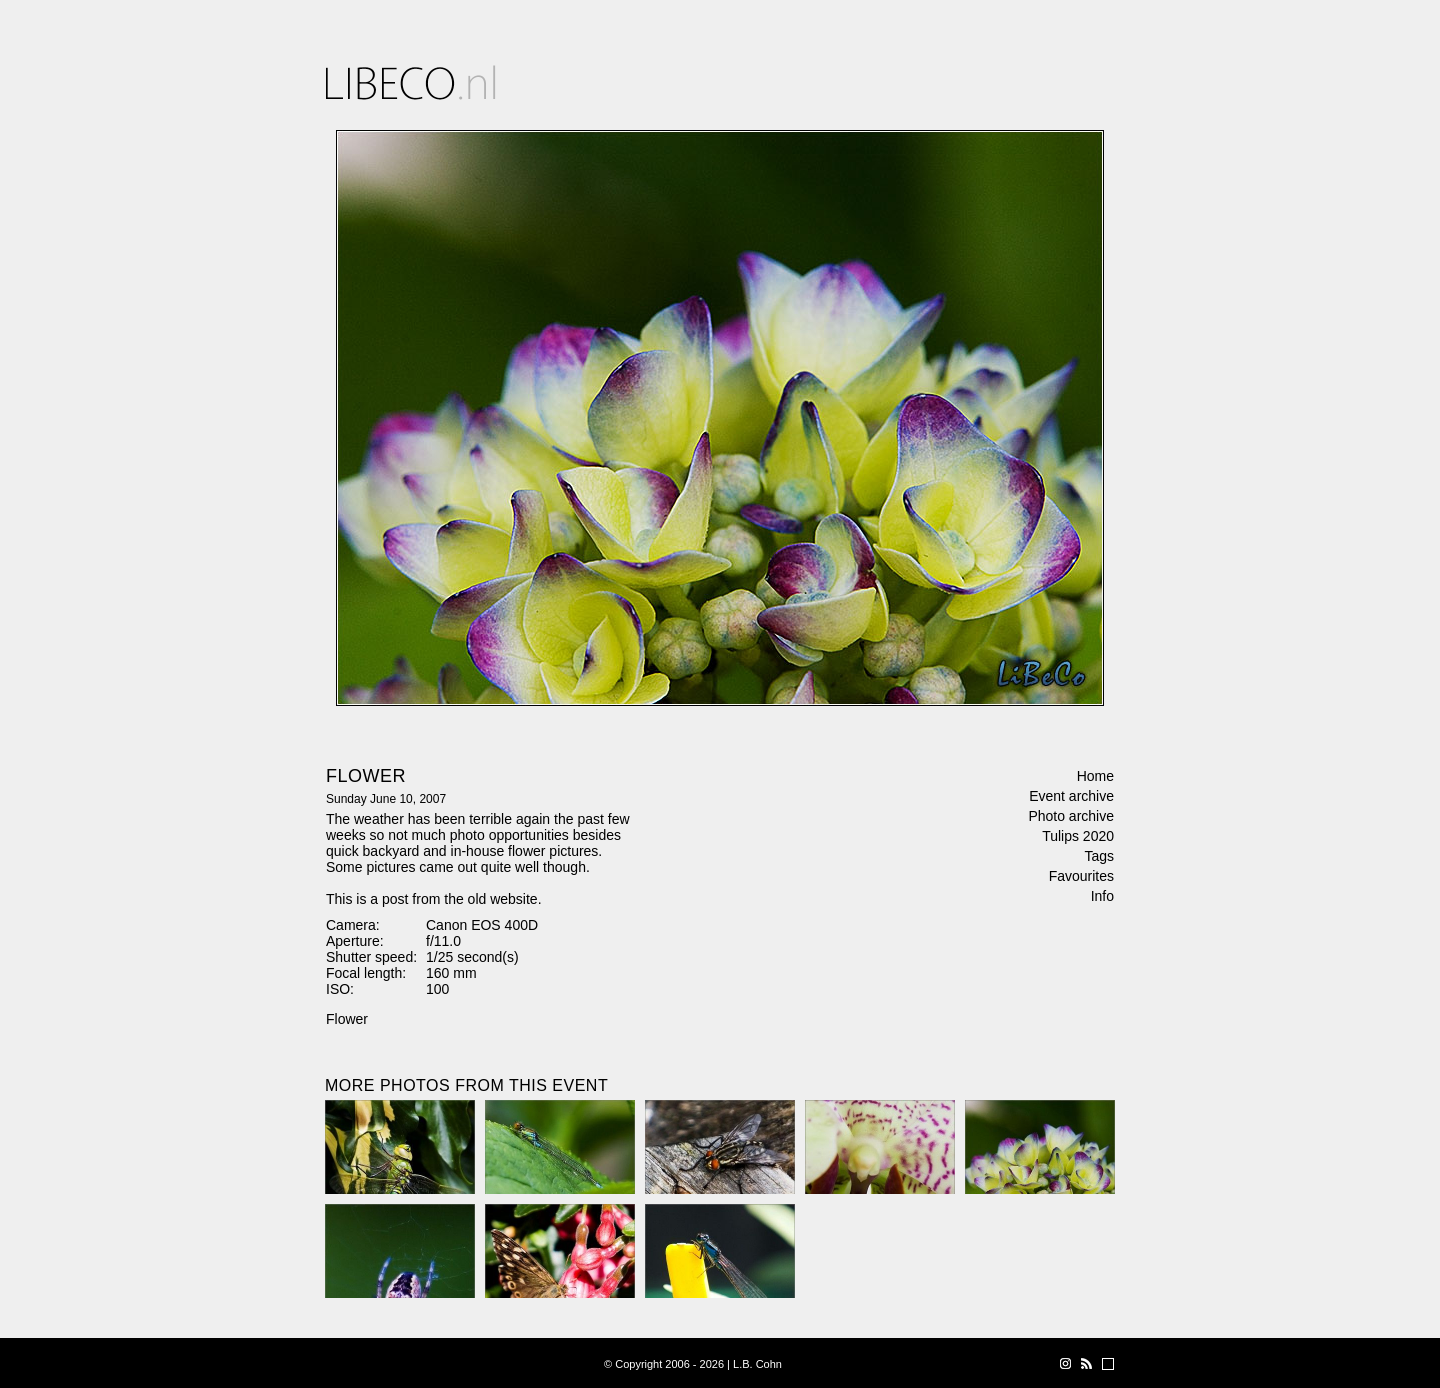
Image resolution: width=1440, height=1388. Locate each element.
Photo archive (1071, 816)
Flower (347, 1019)
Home (1095, 776)
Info (1102, 896)
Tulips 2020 (1078, 836)
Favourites (1081, 876)
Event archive (1071, 796)
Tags (1099, 856)
